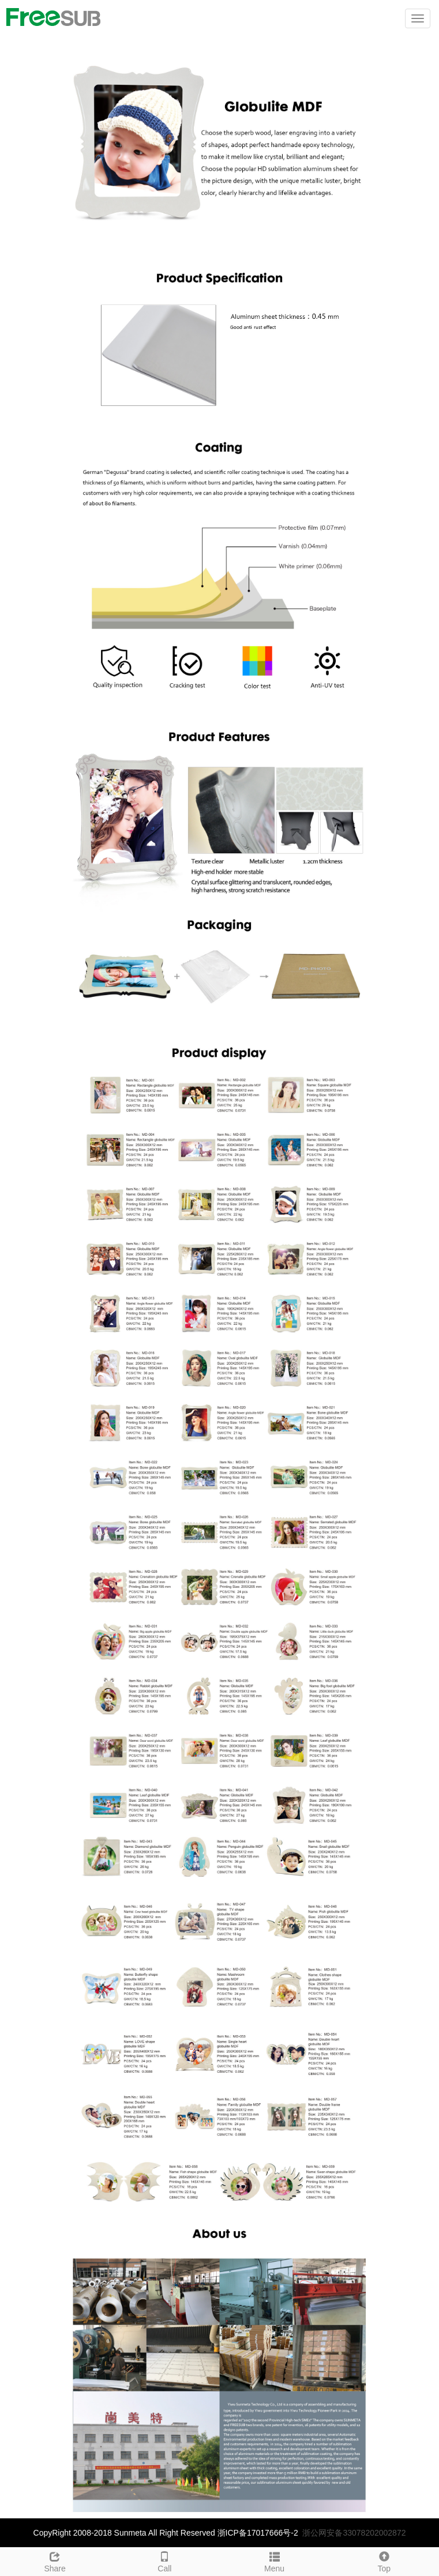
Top (384, 2560)
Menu (274, 2560)
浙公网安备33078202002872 (354, 2532)
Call (164, 2560)
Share (55, 2560)
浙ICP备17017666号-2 (257, 2532)
